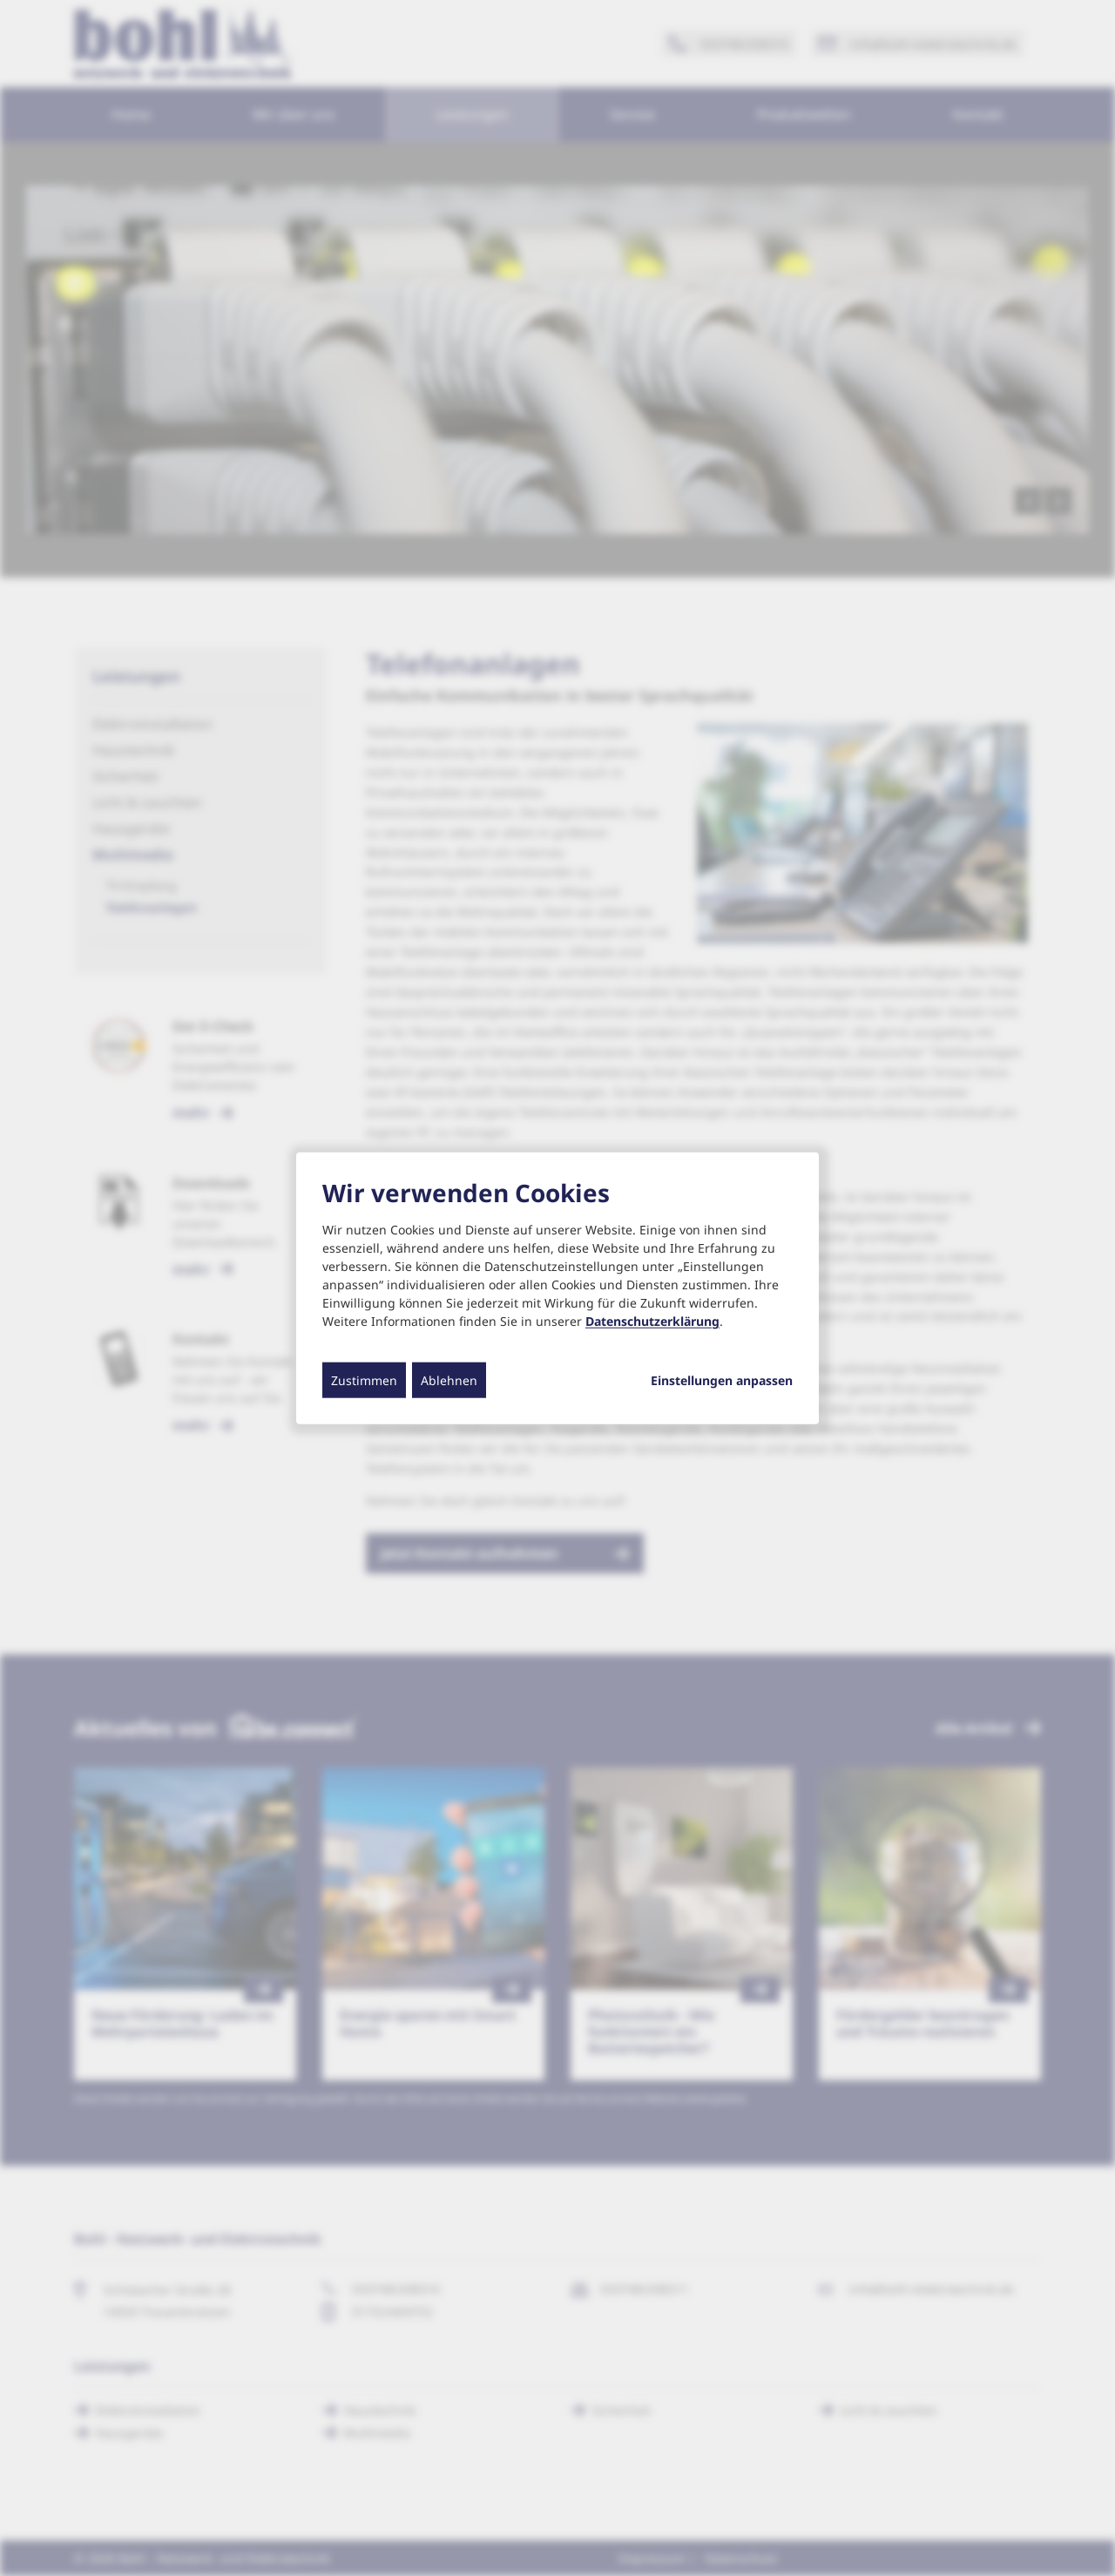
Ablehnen (449, 1380)
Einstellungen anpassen (722, 1380)
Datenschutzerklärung (652, 1321)
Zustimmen (364, 1380)
